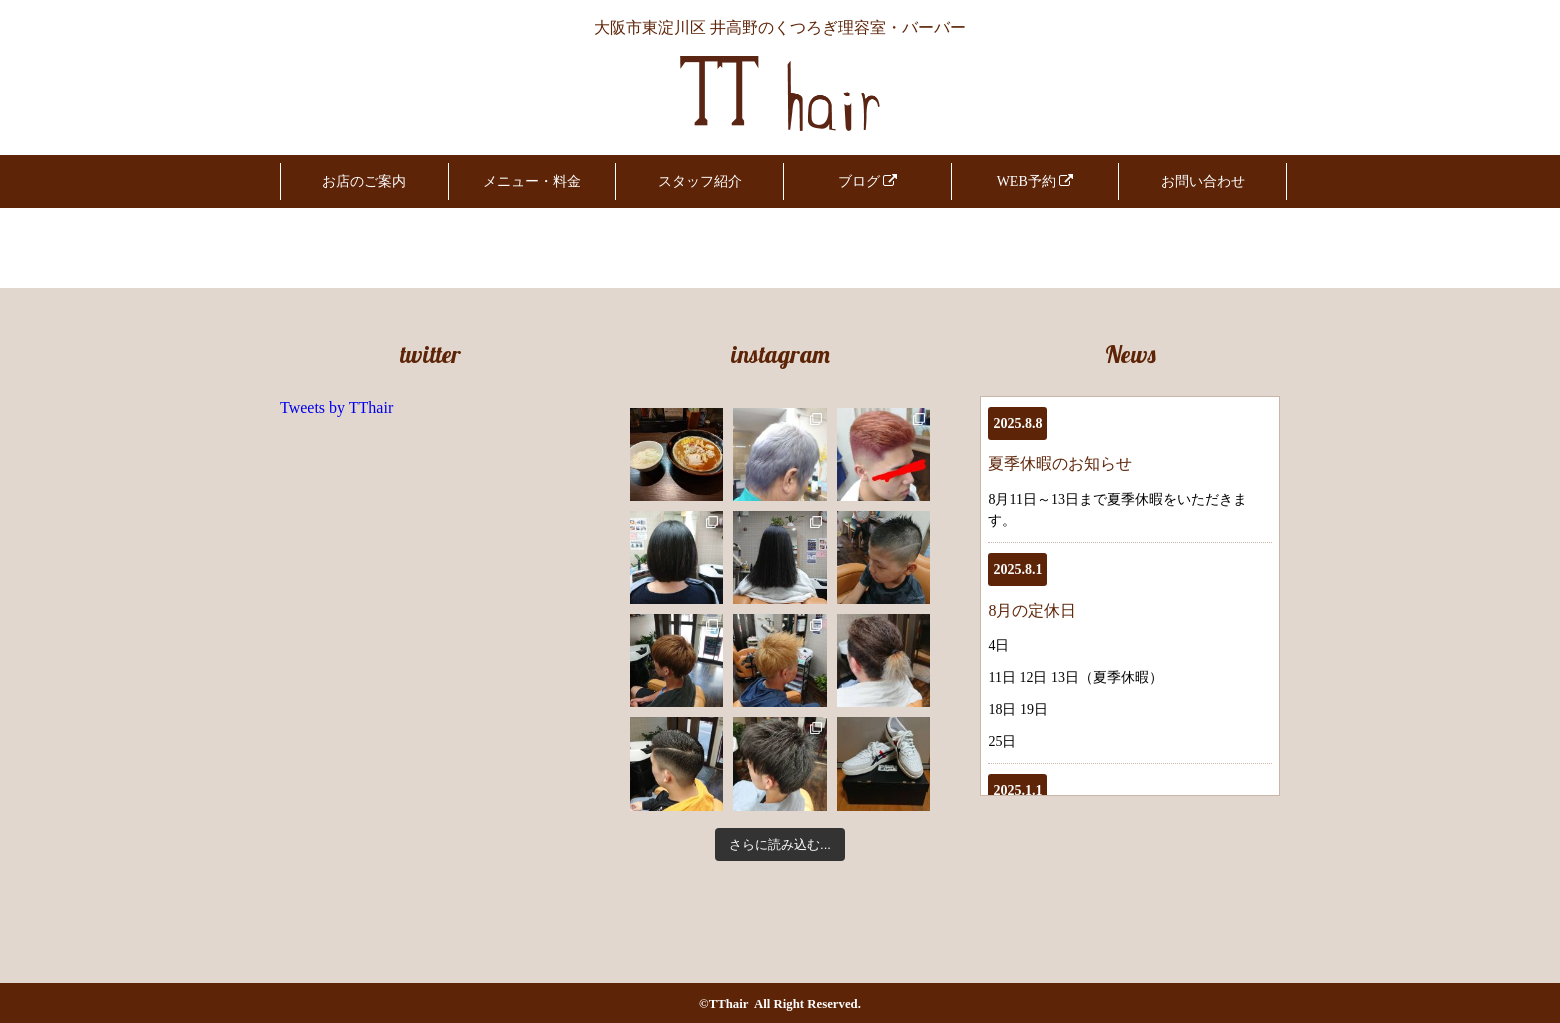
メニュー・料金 (532, 181)
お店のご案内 (364, 181)
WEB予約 (1035, 181)
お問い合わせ (1203, 181)
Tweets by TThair (336, 407)
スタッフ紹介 (700, 181)
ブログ (868, 181)
